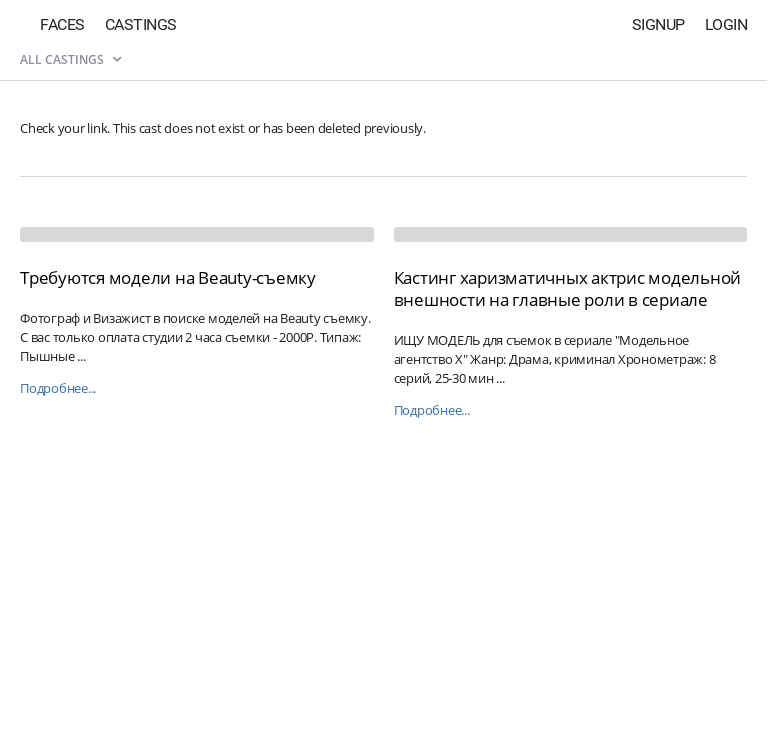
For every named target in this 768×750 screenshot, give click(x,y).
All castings (70, 59)
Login (726, 24)
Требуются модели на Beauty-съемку (168, 277)
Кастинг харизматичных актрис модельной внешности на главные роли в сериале (568, 288)
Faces (62, 24)
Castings (141, 24)
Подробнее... (58, 388)
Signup (658, 24)
